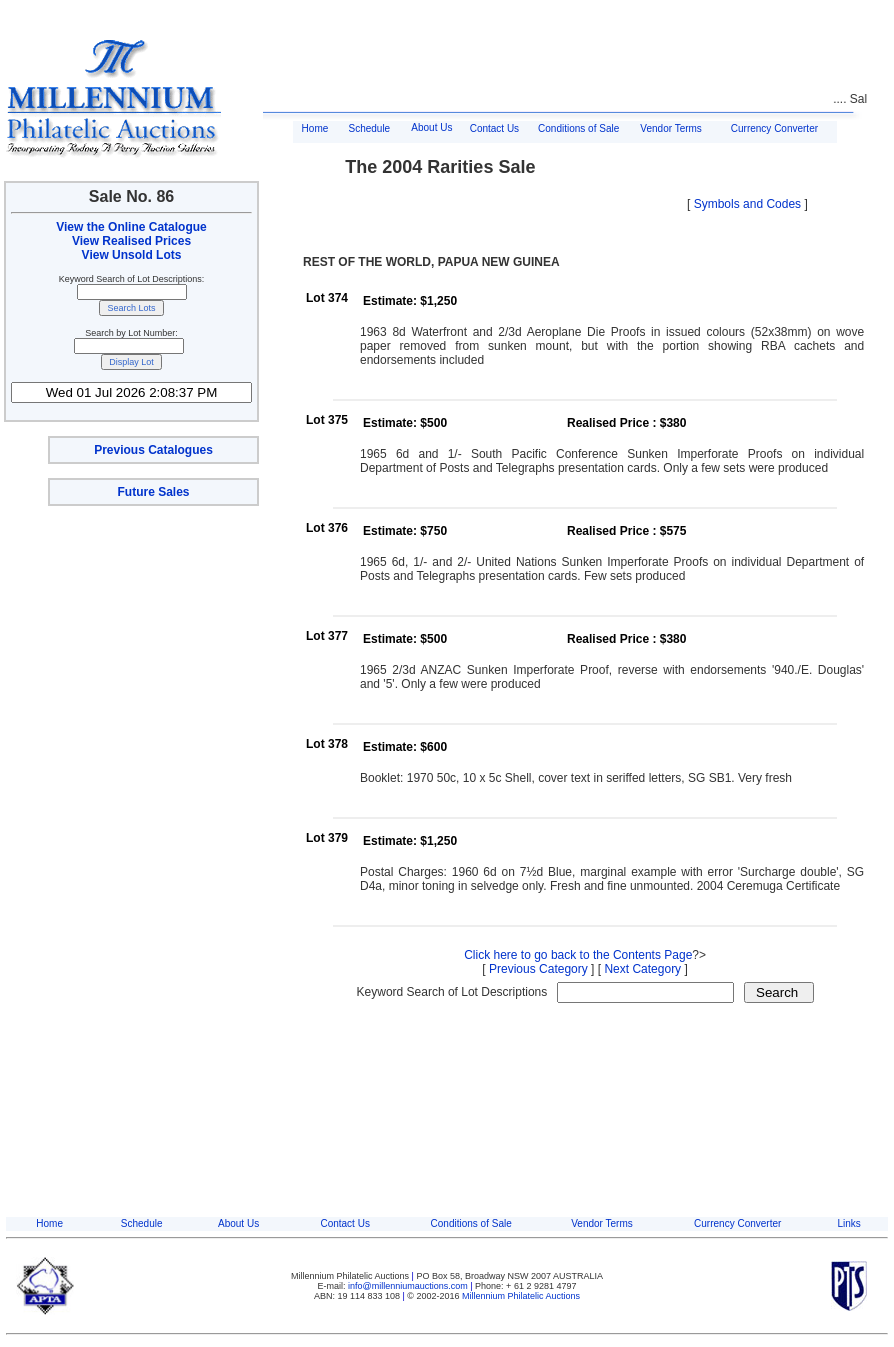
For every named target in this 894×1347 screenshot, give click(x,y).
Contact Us (494, 128)
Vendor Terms (671, 128)
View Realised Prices (131, 241)
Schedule (369, 128)
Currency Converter (774, 128)
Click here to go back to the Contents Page (578, 955)
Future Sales (153, 492)
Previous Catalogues (153, 450)
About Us (431, 127)
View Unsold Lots (132, 255)
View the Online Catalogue (131, 227)
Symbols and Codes (747, 204)
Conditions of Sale (578, 128)
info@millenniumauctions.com (409, 1286)
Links (849, 1223)
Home (315, 128)
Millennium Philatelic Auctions (521, 1296)
